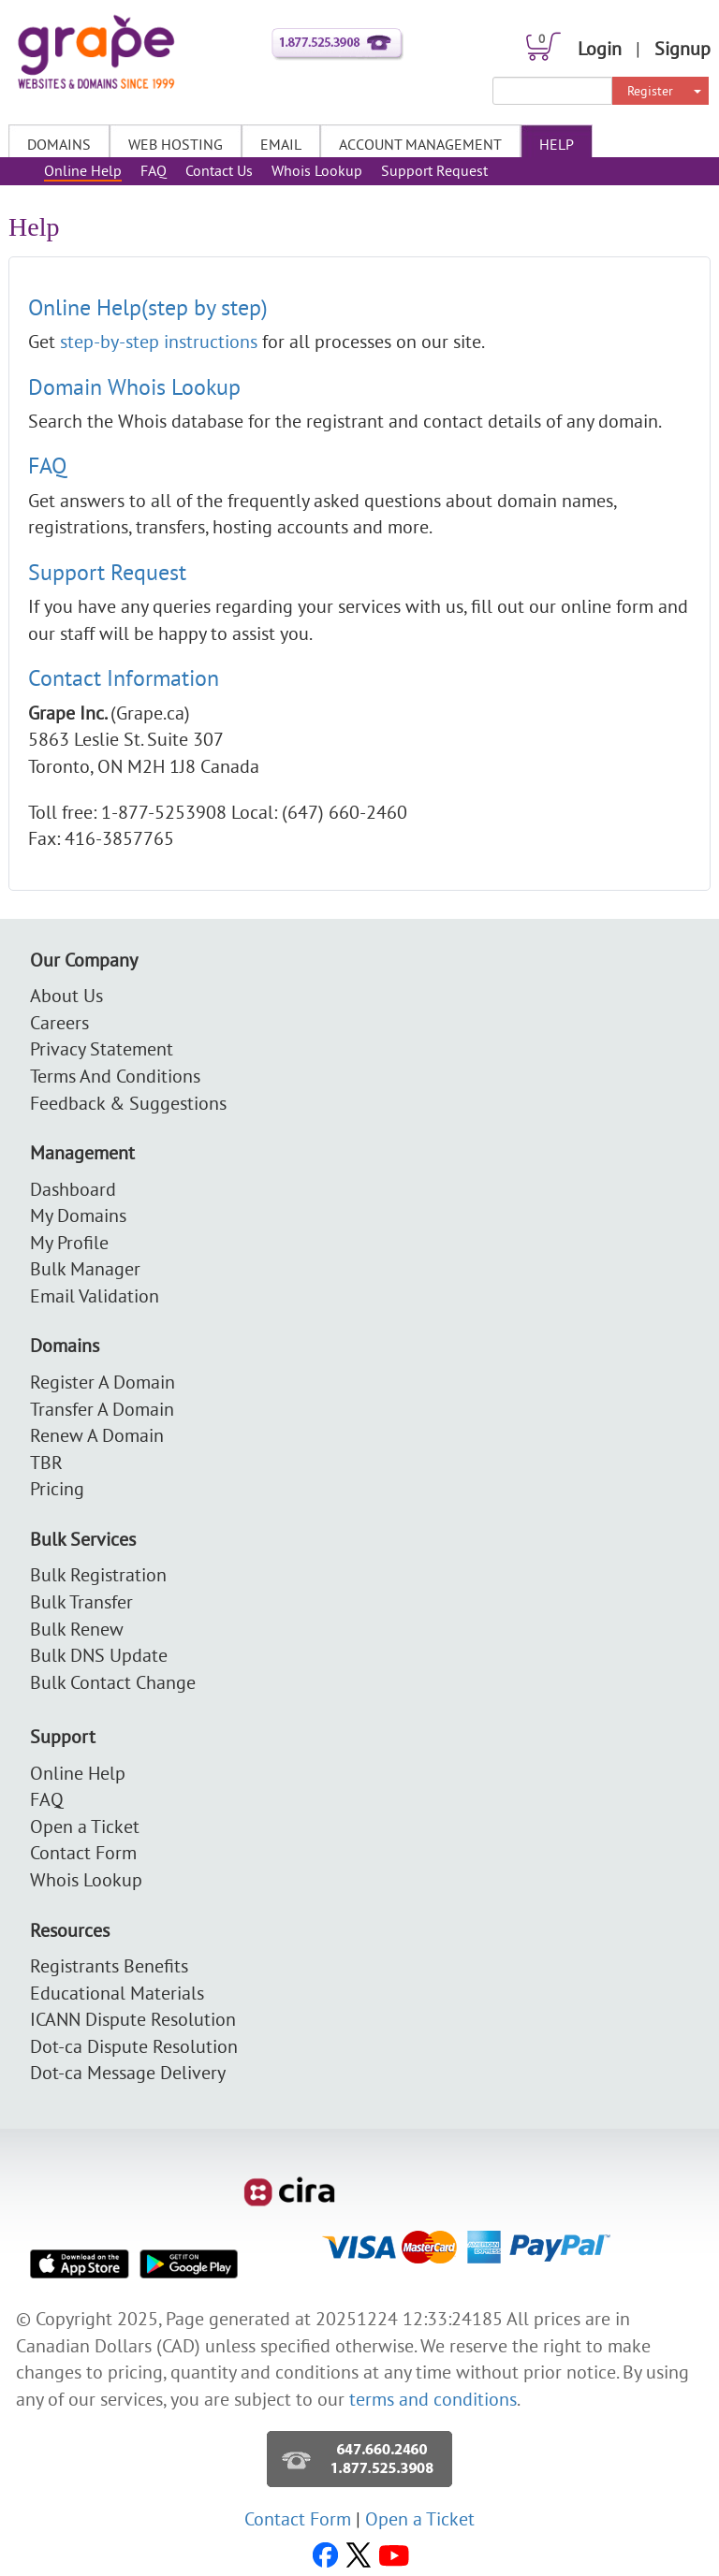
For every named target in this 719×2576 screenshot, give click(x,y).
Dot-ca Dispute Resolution (134, 2046)
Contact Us (219, 170)
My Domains (78, 1215)
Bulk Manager (85, 1268)
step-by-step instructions (161, 341)
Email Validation (94, 1295)
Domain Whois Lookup (134, 386)
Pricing (57, 1488)
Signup (682, 48)
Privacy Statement (101, 1048)
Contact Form (83, 1852)
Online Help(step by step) (148, 307)
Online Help (83, 170)
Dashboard (73, 1189)
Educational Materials (117, 1992)
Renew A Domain (97, 1435)
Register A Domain (102, 1381)
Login (600, 48)
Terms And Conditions (115, 1075)
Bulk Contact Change (113, 1682)
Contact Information (123, 677)
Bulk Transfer (81, 1601)
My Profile (69, 1242)
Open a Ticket (84, 1826)
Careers (59, 1022)
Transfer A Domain (102, 1408)
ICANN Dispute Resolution (133, 2018)
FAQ (153, 170)
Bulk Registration (98, 1574)
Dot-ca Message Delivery (128, 2072)
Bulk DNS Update (99, 1654)
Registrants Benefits (109, 1965)
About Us (66, 995)
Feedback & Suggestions (128, 1102)
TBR (46, 1462)
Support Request (434, 170)
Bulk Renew (77, 1628)
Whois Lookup (316, 170)
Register (650, 90)
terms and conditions (433, 2398)
